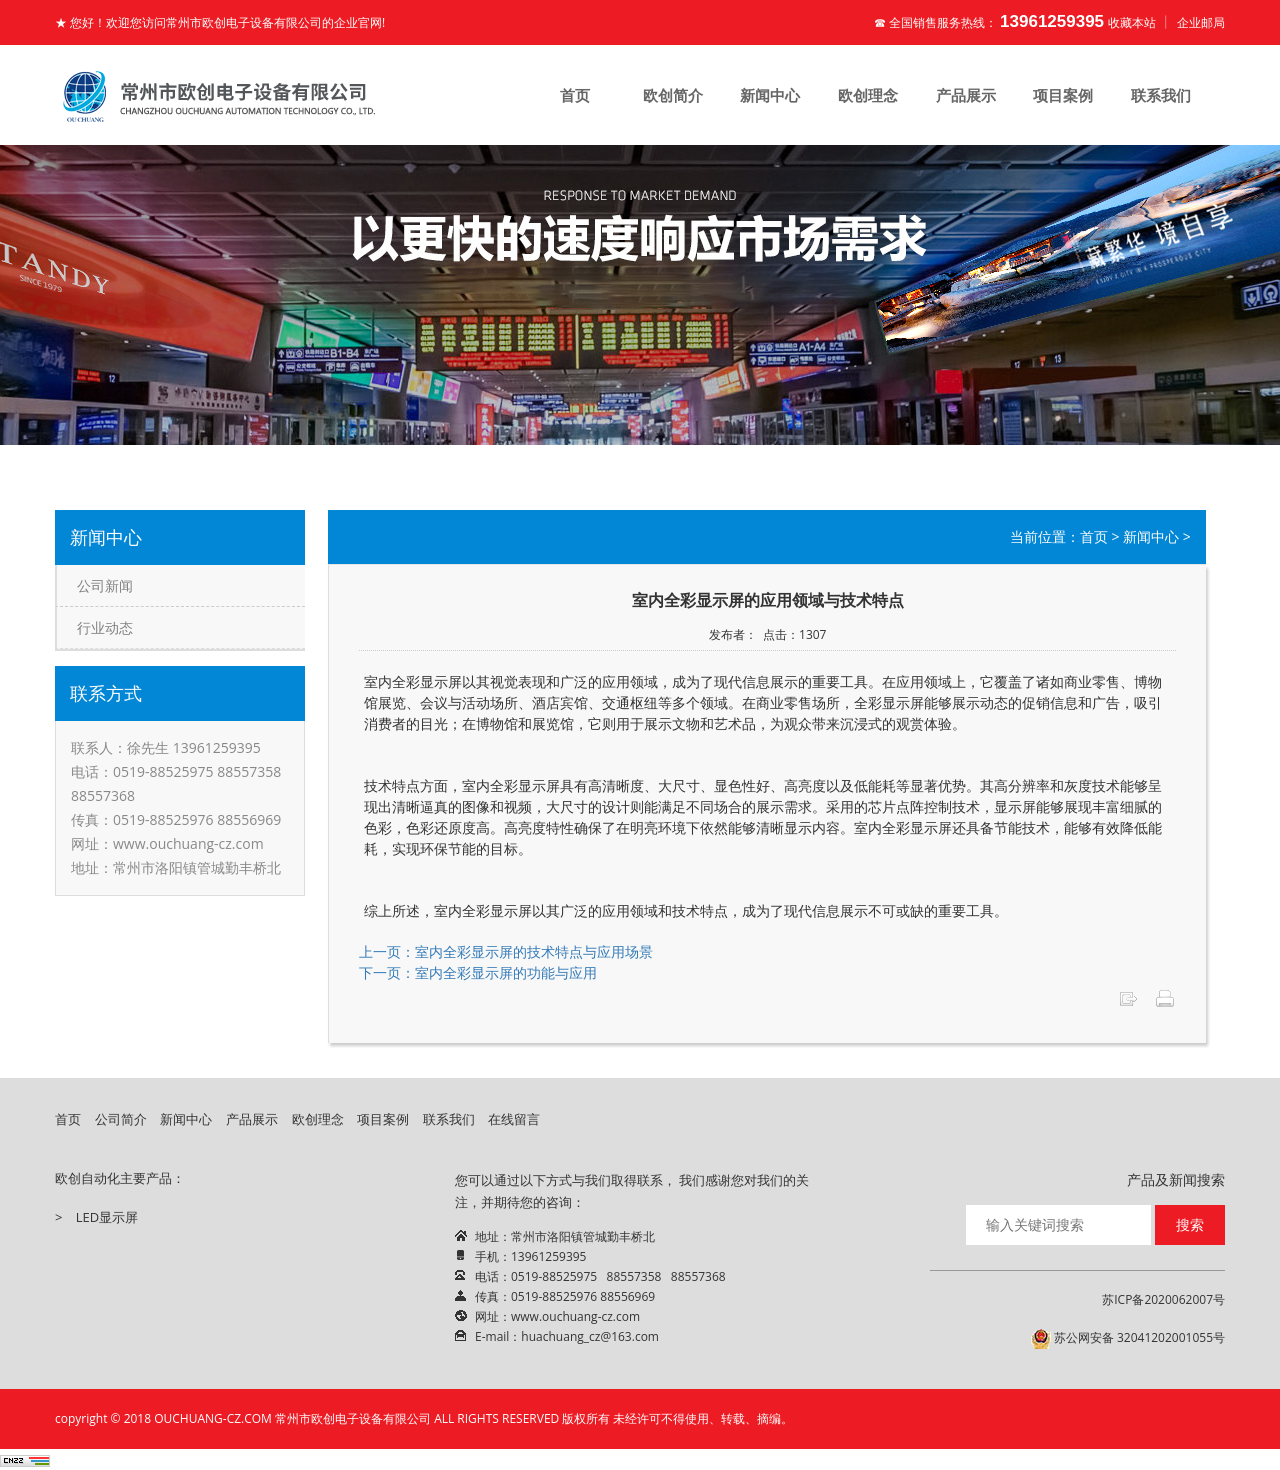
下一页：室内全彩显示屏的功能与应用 (478, 972)
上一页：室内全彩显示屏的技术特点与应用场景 (506, 951)
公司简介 (121, 1119)
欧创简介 (673, 95)
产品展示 (966, 95)
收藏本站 (1132, 22)
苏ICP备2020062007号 (1163, 1299)
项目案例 (1063, 95)
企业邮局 (1201, 22)
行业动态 (105, 627)
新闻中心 (770, 95)
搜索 (1190, 1224)
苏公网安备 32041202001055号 (1128, 1339)
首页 (575, 95)
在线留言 (514, 1119)
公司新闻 (105, 585)
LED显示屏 (107, 1217)
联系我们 (1161, 95)
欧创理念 (868, 95)
